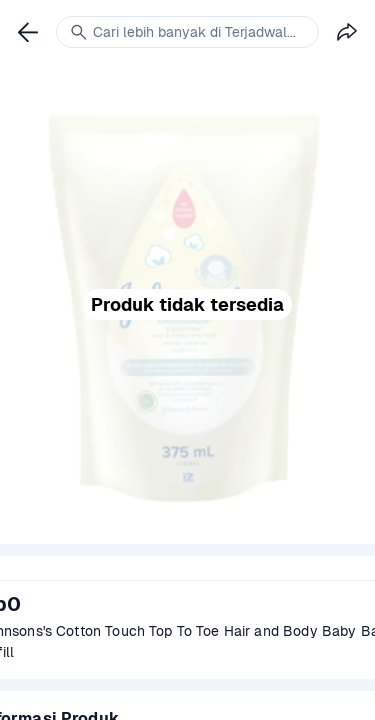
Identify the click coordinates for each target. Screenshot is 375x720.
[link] (28, 32)
